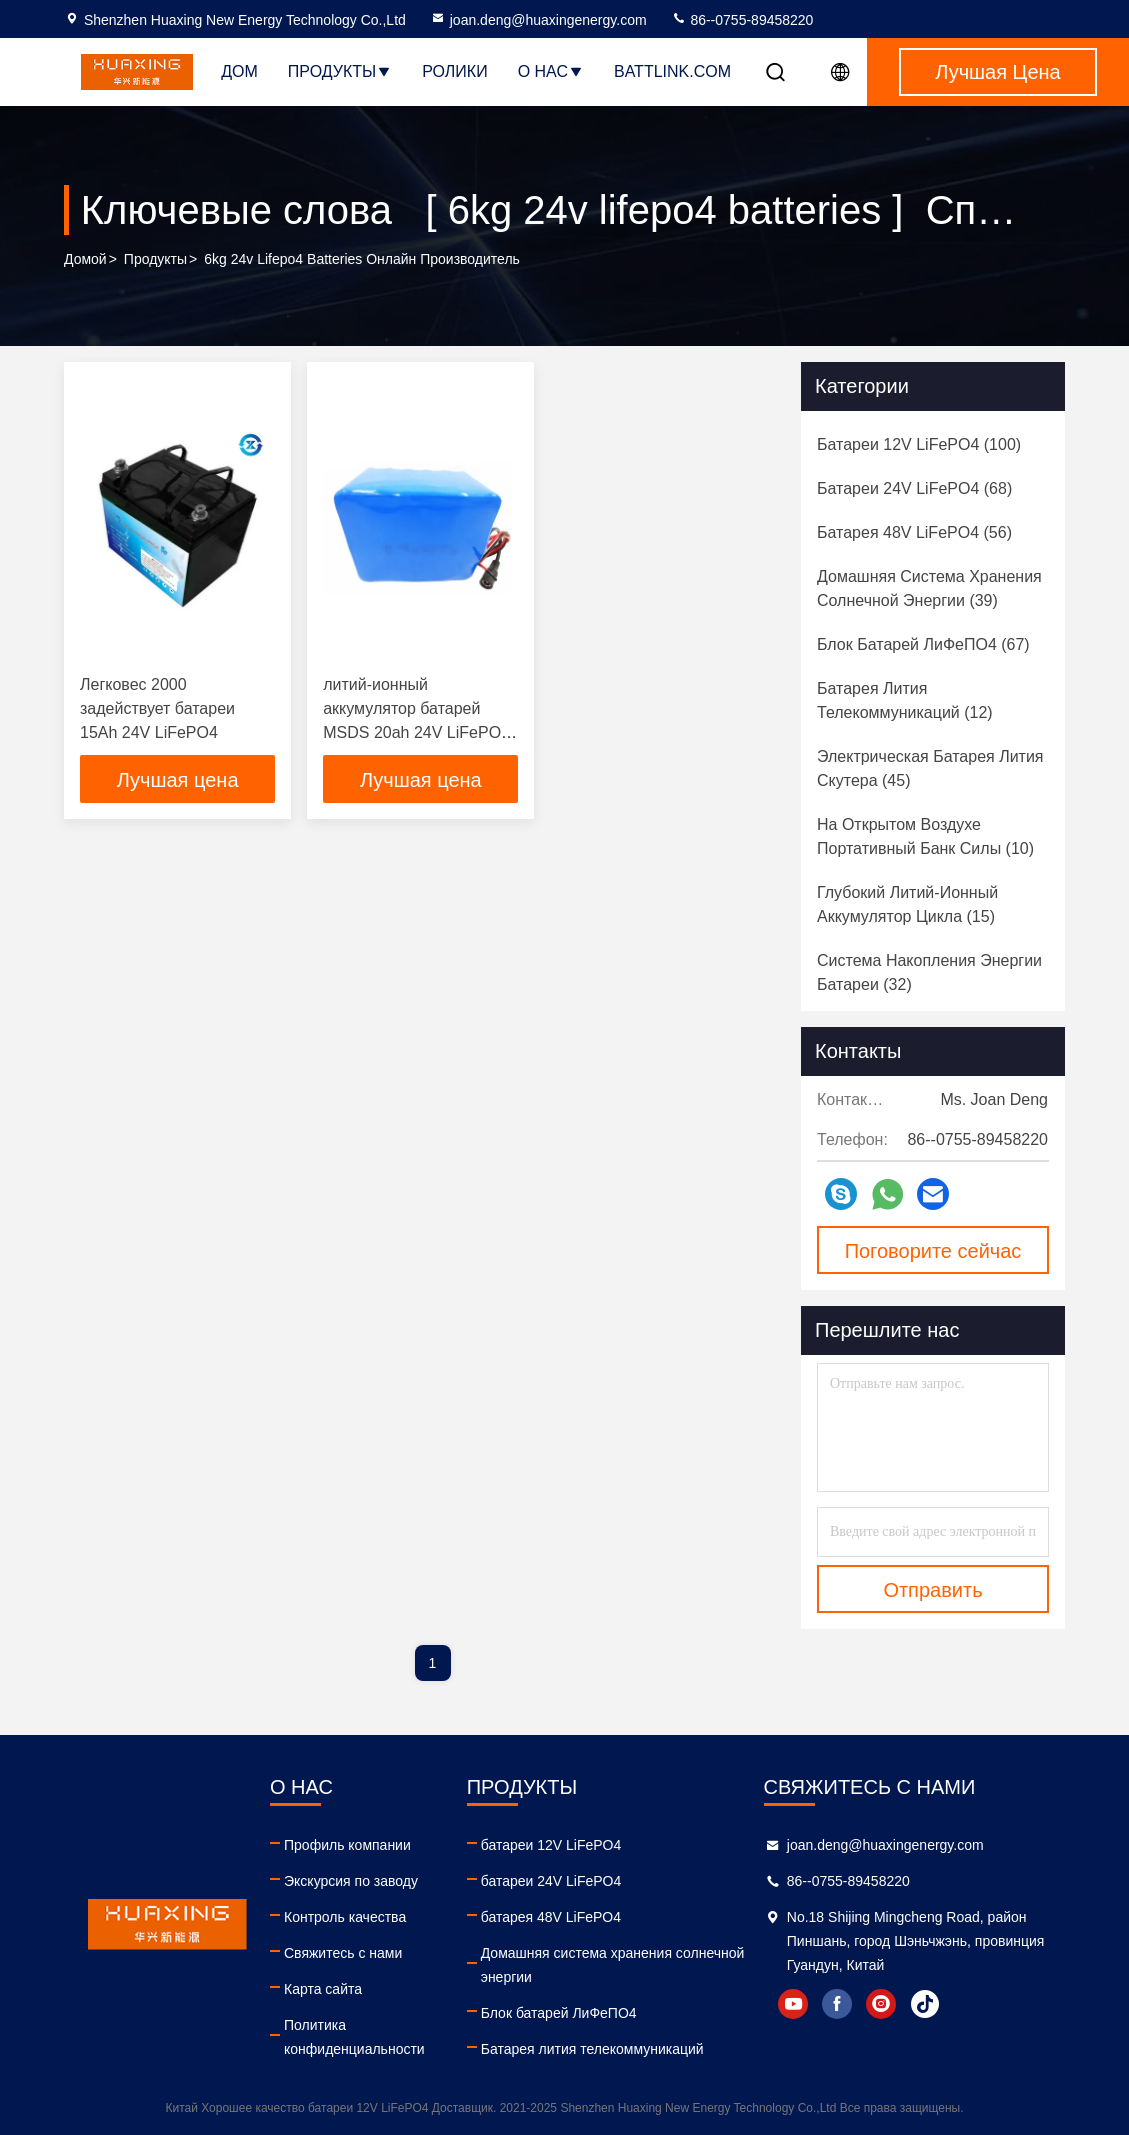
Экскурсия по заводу (351, 1881)
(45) (930, 768)
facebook (837, 2004)
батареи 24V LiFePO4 (551, 1881)
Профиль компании (347, 1845)
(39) (929, 588)
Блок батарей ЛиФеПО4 (559, 2013)
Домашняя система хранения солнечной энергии (613, 1965)
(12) (905, 700)
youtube (793, 2004)
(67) (923, 644)
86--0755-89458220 (742, 20)
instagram (881, 2004)
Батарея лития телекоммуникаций (592, 2049)
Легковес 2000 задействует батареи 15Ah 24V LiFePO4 (157, 708)
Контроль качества (345, 1917)
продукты (155, 259)
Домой (85, 259)
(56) (914, 532)
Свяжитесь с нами (343, 1953)
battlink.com (672, 71)
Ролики (454, 71)
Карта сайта (323, 1989)
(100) (919, 444)
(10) (925, 836)
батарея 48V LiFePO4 (551, 1917)
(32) (929, 972)
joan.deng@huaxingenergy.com (538, 20)
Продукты (340, 71)
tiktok (925, 2004)
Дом (239, 71)
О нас (551, 71)
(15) (907, 904)
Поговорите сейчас (933, 1251)
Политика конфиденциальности (354, 2037)
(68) (914, 488)
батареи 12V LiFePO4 (551, 1845)
